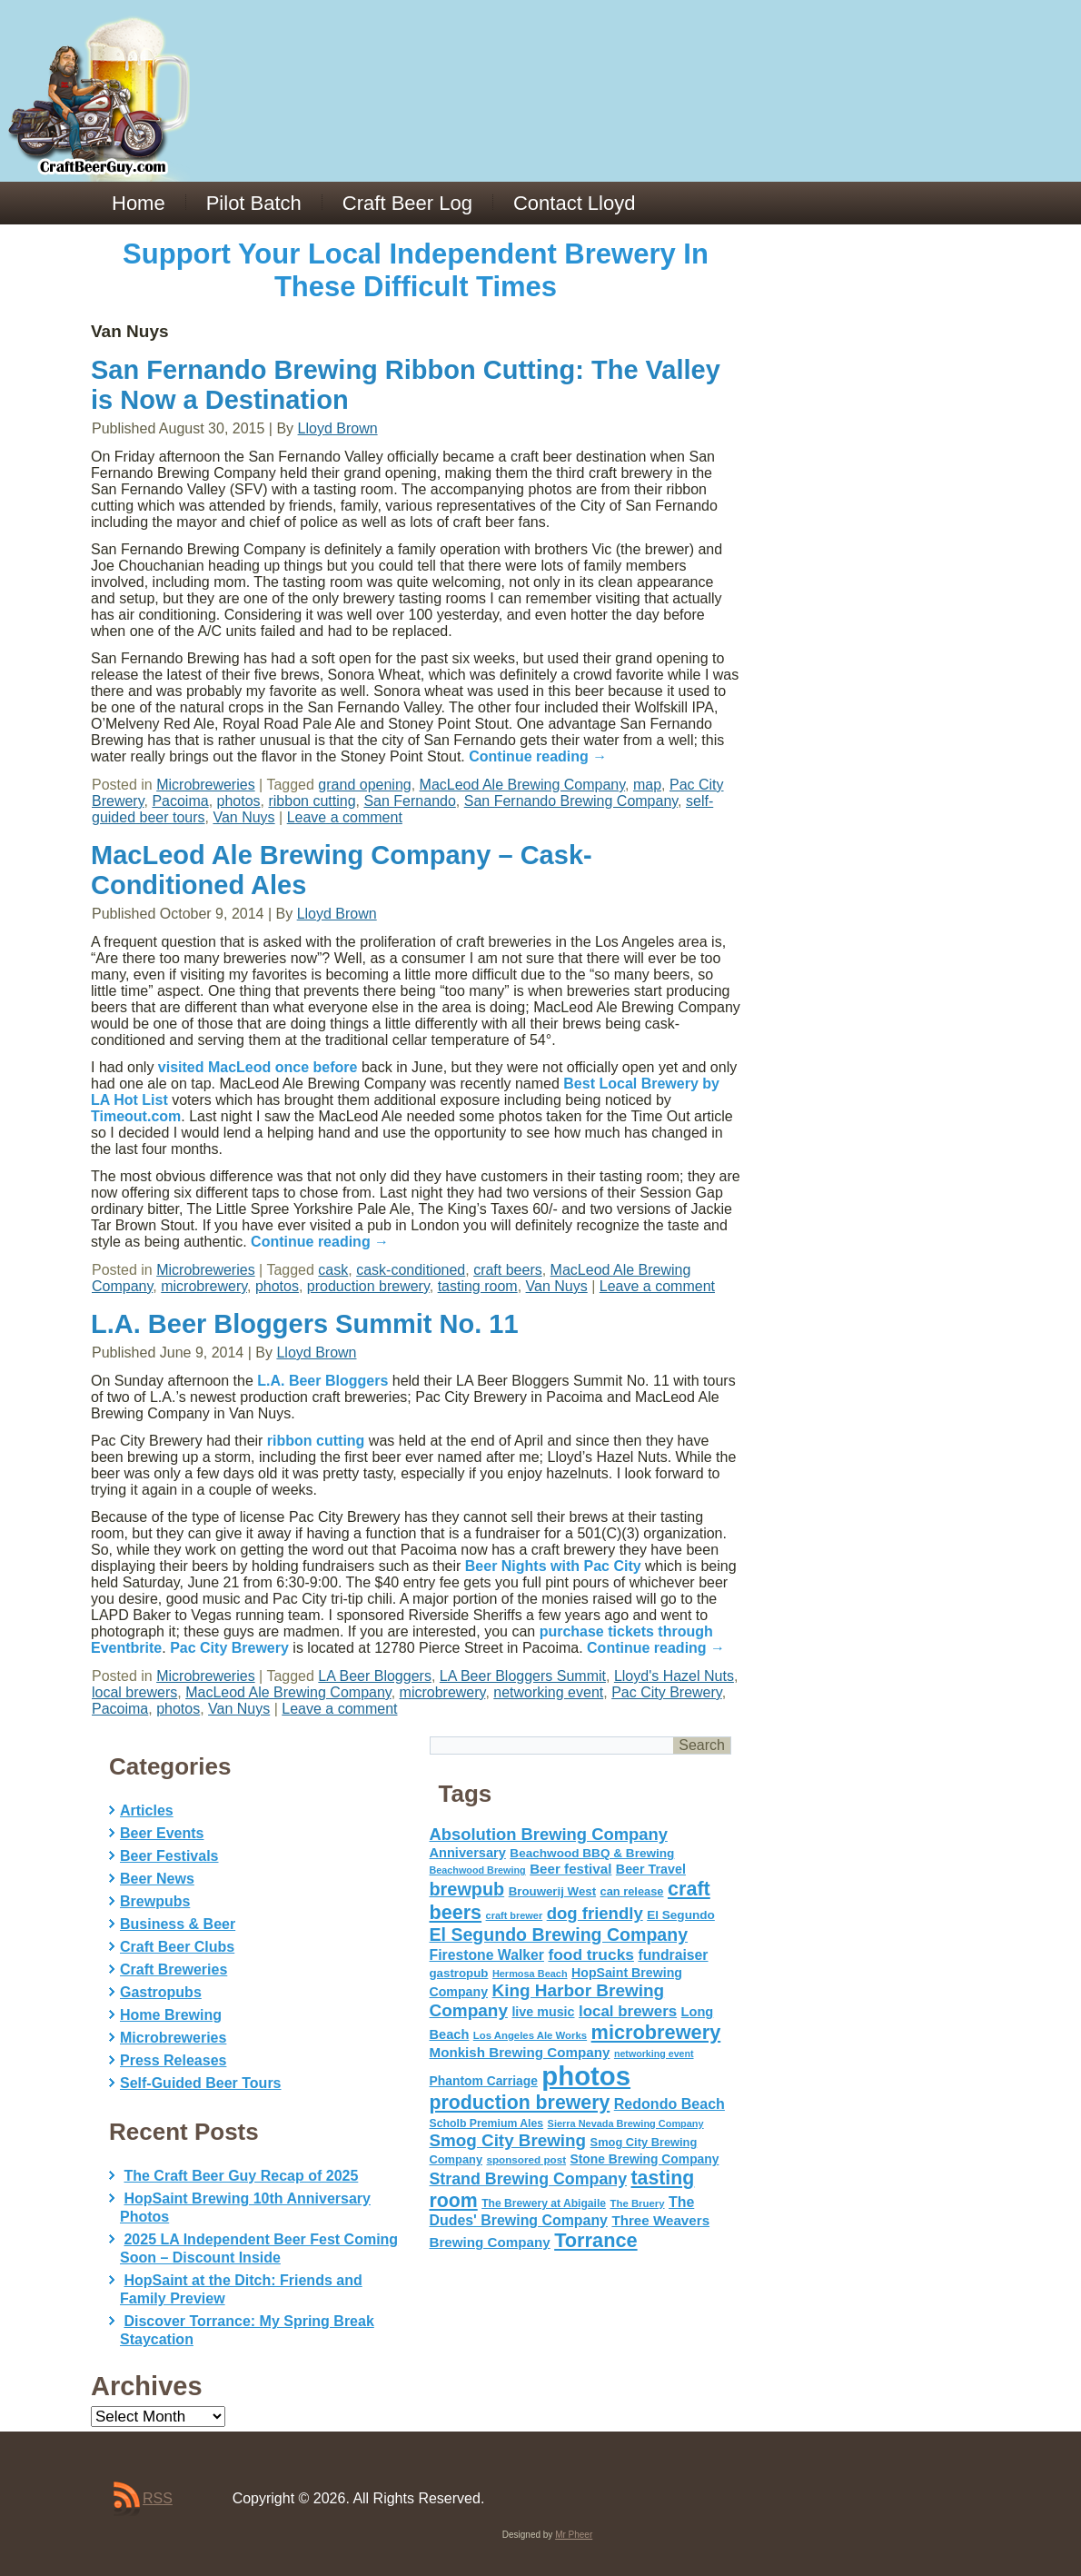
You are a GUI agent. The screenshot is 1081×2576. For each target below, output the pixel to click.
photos (239, 801)
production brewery (368, 1286)
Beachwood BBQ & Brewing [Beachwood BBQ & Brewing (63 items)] (592, 1853)
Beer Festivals (169, 1856)
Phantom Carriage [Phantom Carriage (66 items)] (484, 2081)
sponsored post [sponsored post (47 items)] (526, 2159)
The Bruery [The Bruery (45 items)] (637, 2203)
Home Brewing (171, 2015)
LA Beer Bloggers (374, 1676)
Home (138, 203)
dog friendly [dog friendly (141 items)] (595, 1913)
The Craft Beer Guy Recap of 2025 (241, 2175)
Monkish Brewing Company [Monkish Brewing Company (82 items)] (520, 2052)
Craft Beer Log (407, 203)
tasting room (478, 1286)
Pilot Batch (254, 203)
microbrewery (204, 1286)
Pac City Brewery (229, 1648)
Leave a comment (344, 817)
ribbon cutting (311, 801)
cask (333, 1270)
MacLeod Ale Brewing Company (523, 784)
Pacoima (180, 801)
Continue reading (538, 756)
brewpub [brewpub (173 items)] (467, 1889)
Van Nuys (243, 817)
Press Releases (173, 2060)
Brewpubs (155, 1901)
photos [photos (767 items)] (585, 2076)
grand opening (364, 784)
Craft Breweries (173, 1969)
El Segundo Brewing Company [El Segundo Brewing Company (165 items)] (559, 1934)
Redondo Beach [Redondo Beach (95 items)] (669, 2103)
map (647, 784)
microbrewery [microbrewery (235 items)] (656, 2032)
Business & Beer (177, 1924)
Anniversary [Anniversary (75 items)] (468, 1852)
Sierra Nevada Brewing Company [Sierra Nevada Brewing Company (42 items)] (626, 2123)
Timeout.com (136, 1116)
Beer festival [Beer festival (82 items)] (570, 1868)
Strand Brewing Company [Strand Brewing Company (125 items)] (529, 2179)
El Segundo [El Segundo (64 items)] (681, 1915)
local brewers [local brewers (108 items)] (628, 2011)
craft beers (507, 1270)
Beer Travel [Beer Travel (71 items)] (651, 1869)
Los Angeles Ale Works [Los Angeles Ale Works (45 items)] (530, 2035)
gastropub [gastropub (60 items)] (459, 1973)
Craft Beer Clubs (177, 1946)
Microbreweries (205, 784)
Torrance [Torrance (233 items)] (595, 2240)
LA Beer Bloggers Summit (523, 1676)
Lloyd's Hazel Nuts (674, 1676)
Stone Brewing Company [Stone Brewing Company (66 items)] (644, 2159)
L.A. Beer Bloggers (322, 1380)
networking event (548, 1692)
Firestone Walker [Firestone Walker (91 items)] (487, 1955)
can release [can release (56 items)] (632, 1891)
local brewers (134, 1692)
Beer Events (162, 1833)
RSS (158, 2498)
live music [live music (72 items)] (542, 2011)
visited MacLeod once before (258, 1067)
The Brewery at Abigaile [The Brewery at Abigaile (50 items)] (543, 2203)
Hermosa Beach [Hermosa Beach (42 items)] (530, 1973)
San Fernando (409, 801)
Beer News (157, 1878)
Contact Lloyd (574, 203)
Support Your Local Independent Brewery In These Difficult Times (416, 270)
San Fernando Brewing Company (571, 801)
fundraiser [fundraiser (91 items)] (673, 1955)
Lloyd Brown (338, 428)
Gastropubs (161, 1992)
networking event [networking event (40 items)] (654, 2053)
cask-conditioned (410, 1270)
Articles (147, 1810)
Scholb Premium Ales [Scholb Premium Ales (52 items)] (487, 2123)
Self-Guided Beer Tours (201, 2083)
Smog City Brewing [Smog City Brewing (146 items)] (508, 2140)
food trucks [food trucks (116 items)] (591, 1954)
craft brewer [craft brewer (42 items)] (514, 1915)
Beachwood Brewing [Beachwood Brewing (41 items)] (478, 1870)
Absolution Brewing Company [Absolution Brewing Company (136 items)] (549, 1834)
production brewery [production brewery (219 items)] (520, 2103)
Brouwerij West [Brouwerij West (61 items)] (552, 1891)
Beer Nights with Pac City (553, 1566)
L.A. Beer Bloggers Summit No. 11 (305, 1323)
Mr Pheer (573, 2535)
